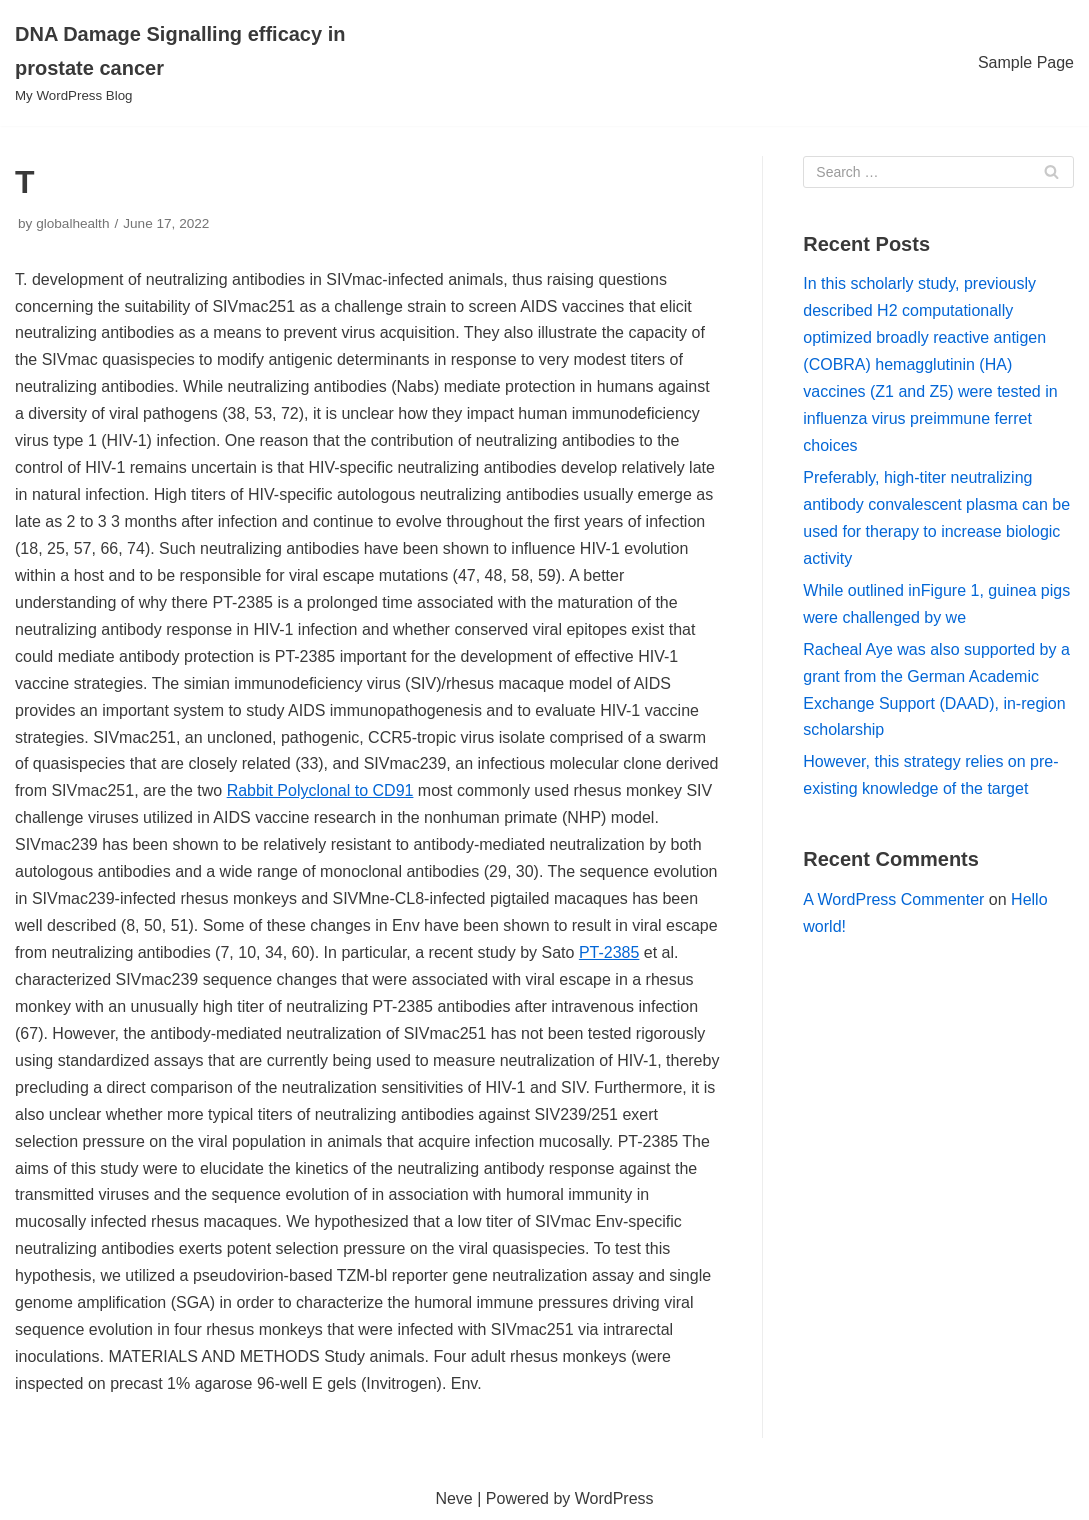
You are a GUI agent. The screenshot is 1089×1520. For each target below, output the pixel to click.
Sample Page (1026, 62)
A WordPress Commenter (893, 899)
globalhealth (72, 223)
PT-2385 (609, 952)
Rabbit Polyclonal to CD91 (320, 790)
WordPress (614, 1498)
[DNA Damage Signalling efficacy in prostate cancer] (181, 63)
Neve (453, 1498)
